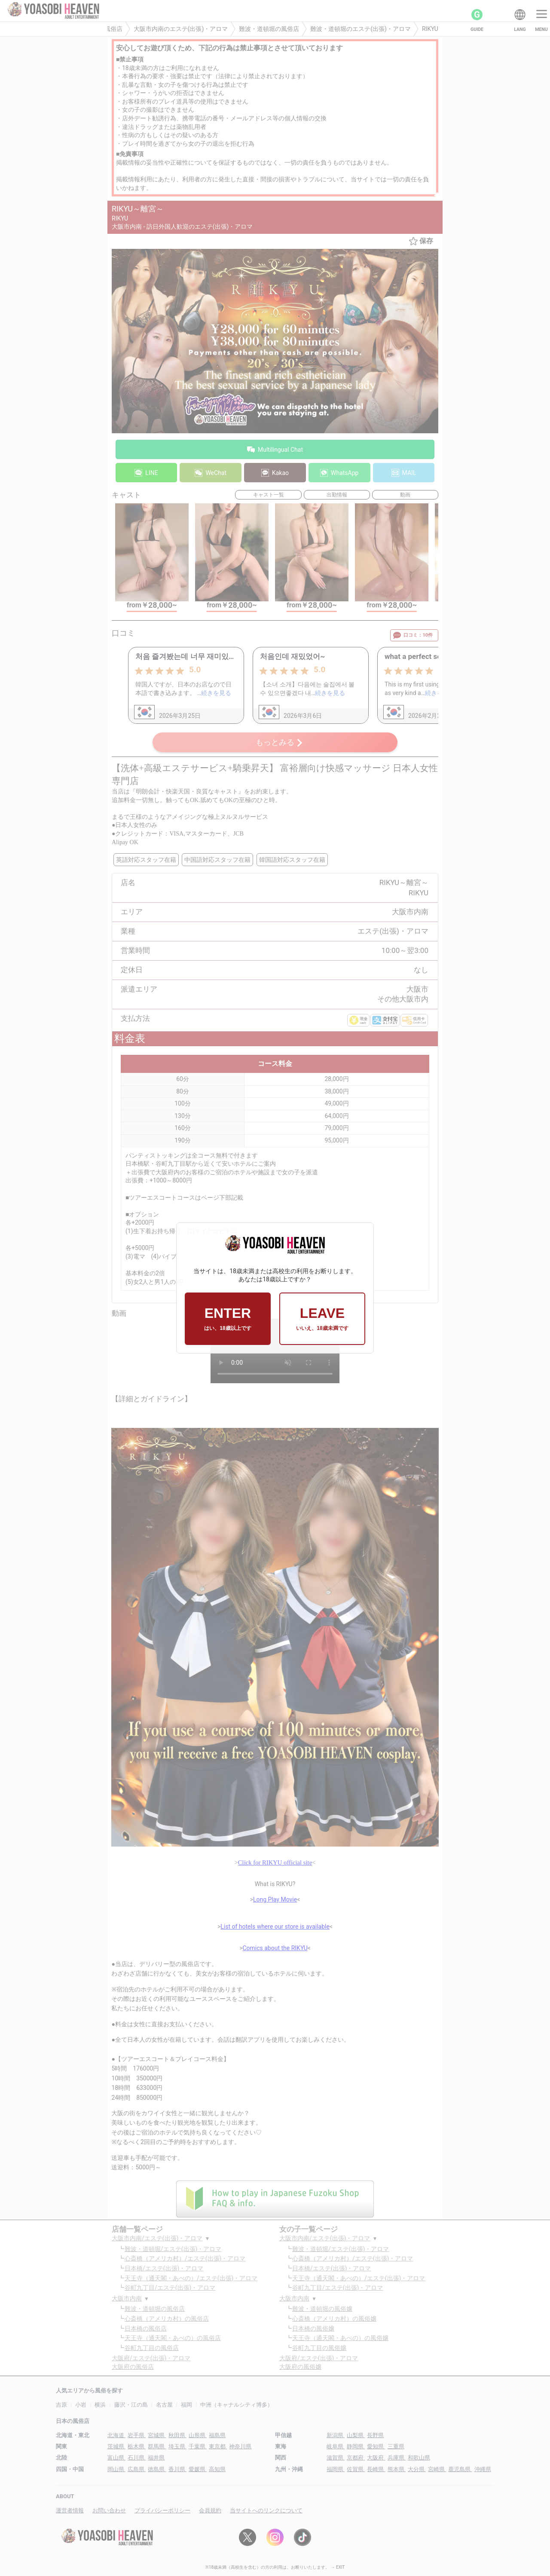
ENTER (227, 1318)
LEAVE (322, 1318)
